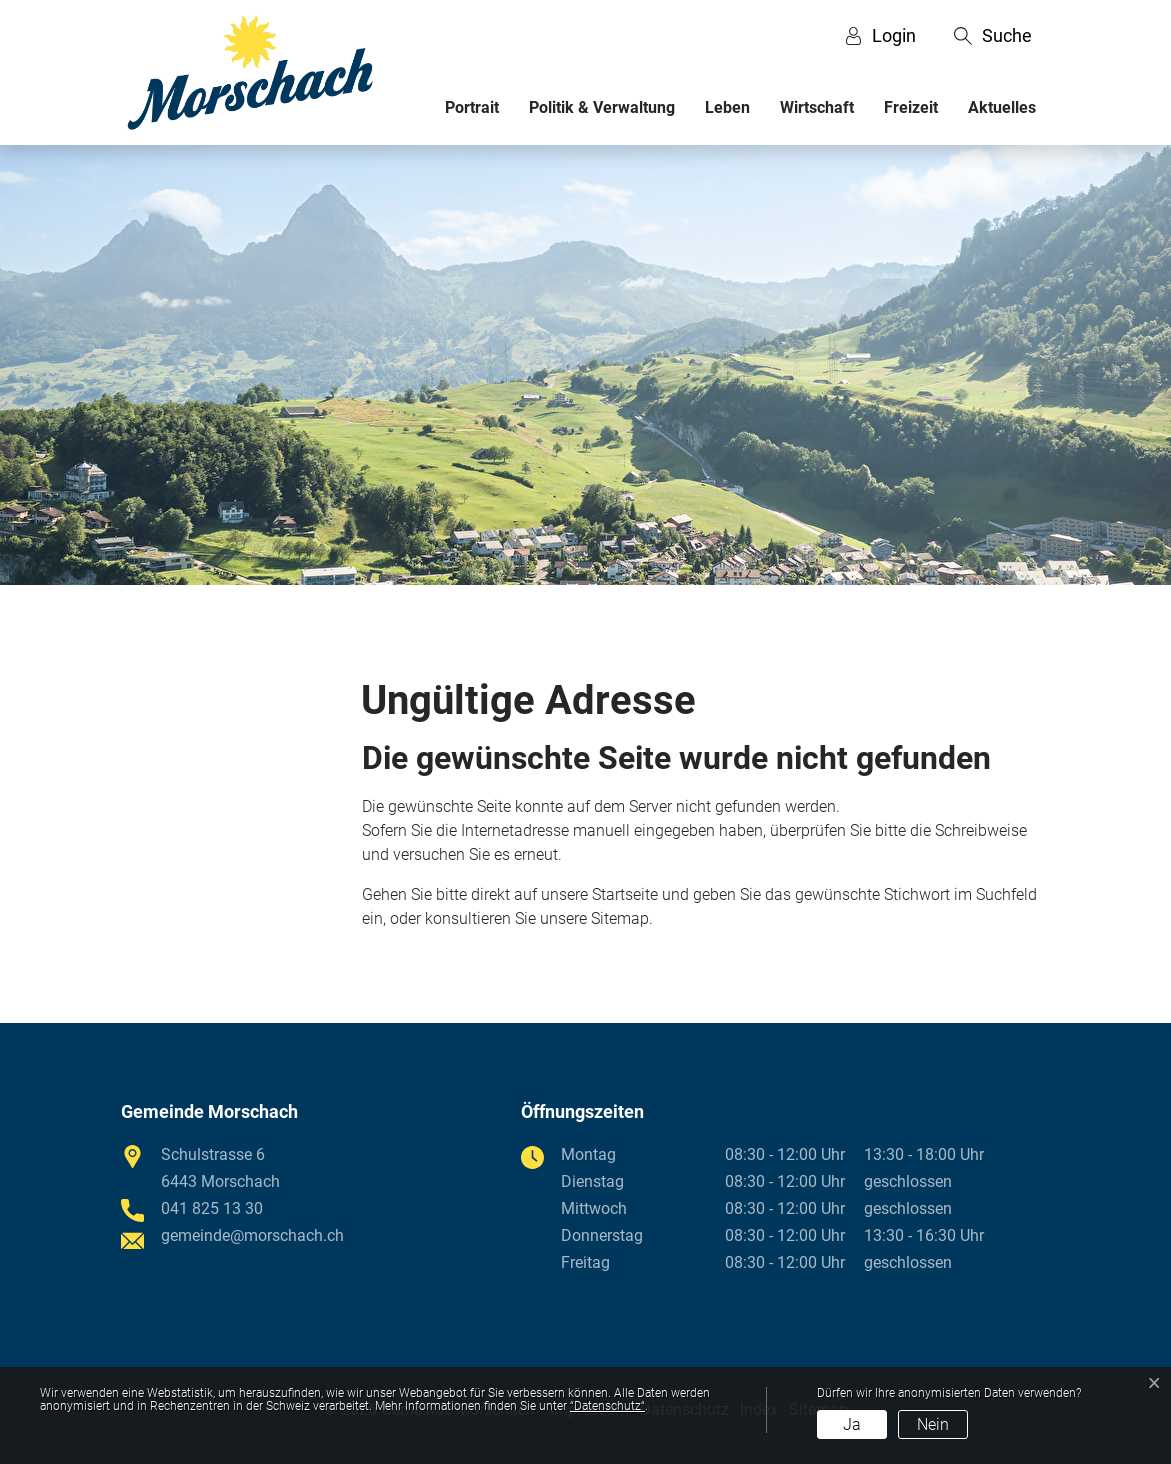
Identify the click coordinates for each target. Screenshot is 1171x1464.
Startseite (625, 894)
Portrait (472, 107)
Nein (933, 1424)
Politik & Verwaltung (602, 107)
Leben (727, 107)
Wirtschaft (817, 107)
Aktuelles (1002, 107)
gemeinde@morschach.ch (252, 1235)
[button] (993, 36)
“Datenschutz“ (607, 1406)
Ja (852, 1424)
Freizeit (911, 107)
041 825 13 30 (212, 1208)
